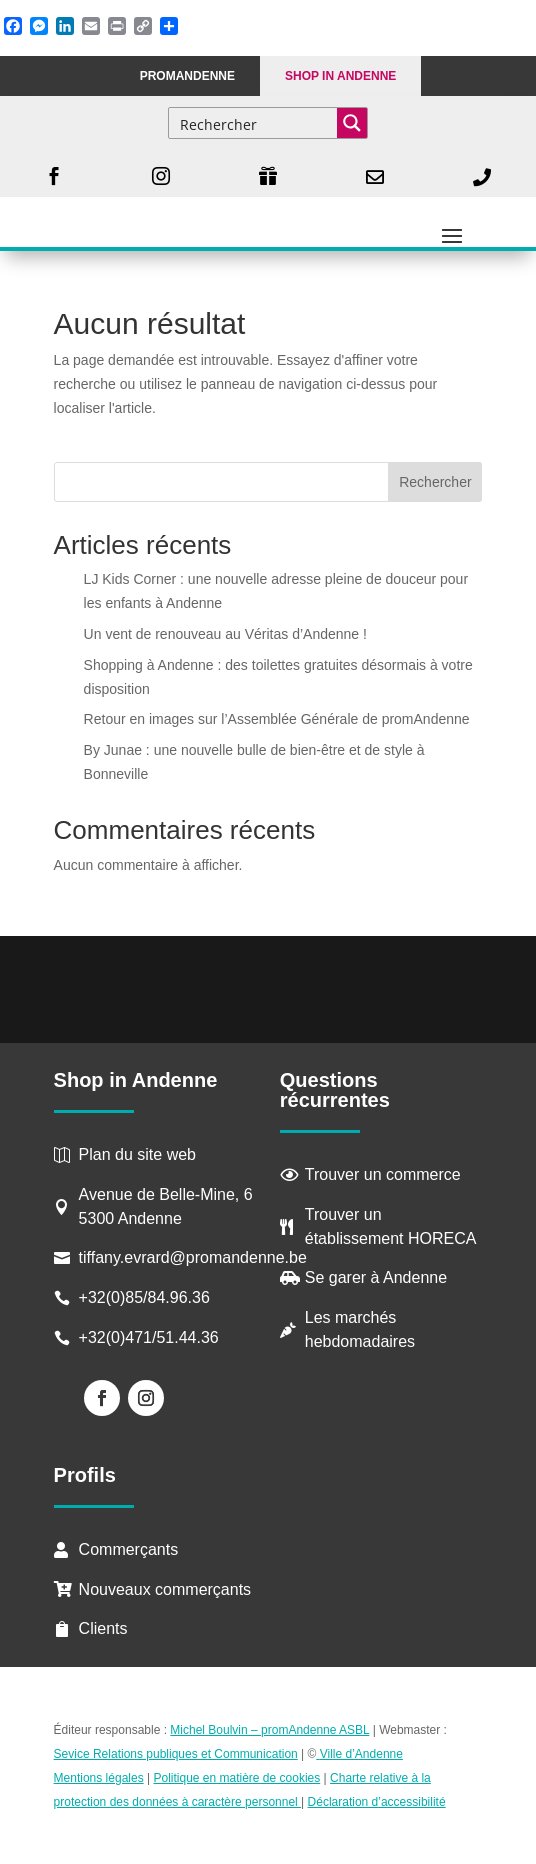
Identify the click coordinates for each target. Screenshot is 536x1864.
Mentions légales (99, 1778)
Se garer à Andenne (376, 1277)
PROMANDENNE (187, 76)
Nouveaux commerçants (165, 1589)
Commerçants (129, 1549)
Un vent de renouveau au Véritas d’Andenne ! (225, 634)
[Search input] (254, 123)
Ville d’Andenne (359, 1754)
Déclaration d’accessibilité (377, 1802)
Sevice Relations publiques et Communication (176, 1754)
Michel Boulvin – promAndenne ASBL (269, 1730)
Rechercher (435, 482)
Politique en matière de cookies (236, 1778)
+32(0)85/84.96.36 (144, 1297)
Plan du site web (137, 1154)
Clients (103, 1628)
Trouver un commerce (383, 1174)
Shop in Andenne (340, 76)
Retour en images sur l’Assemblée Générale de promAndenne (277, 719)
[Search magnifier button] (352, 123)
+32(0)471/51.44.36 (151, 1337)
